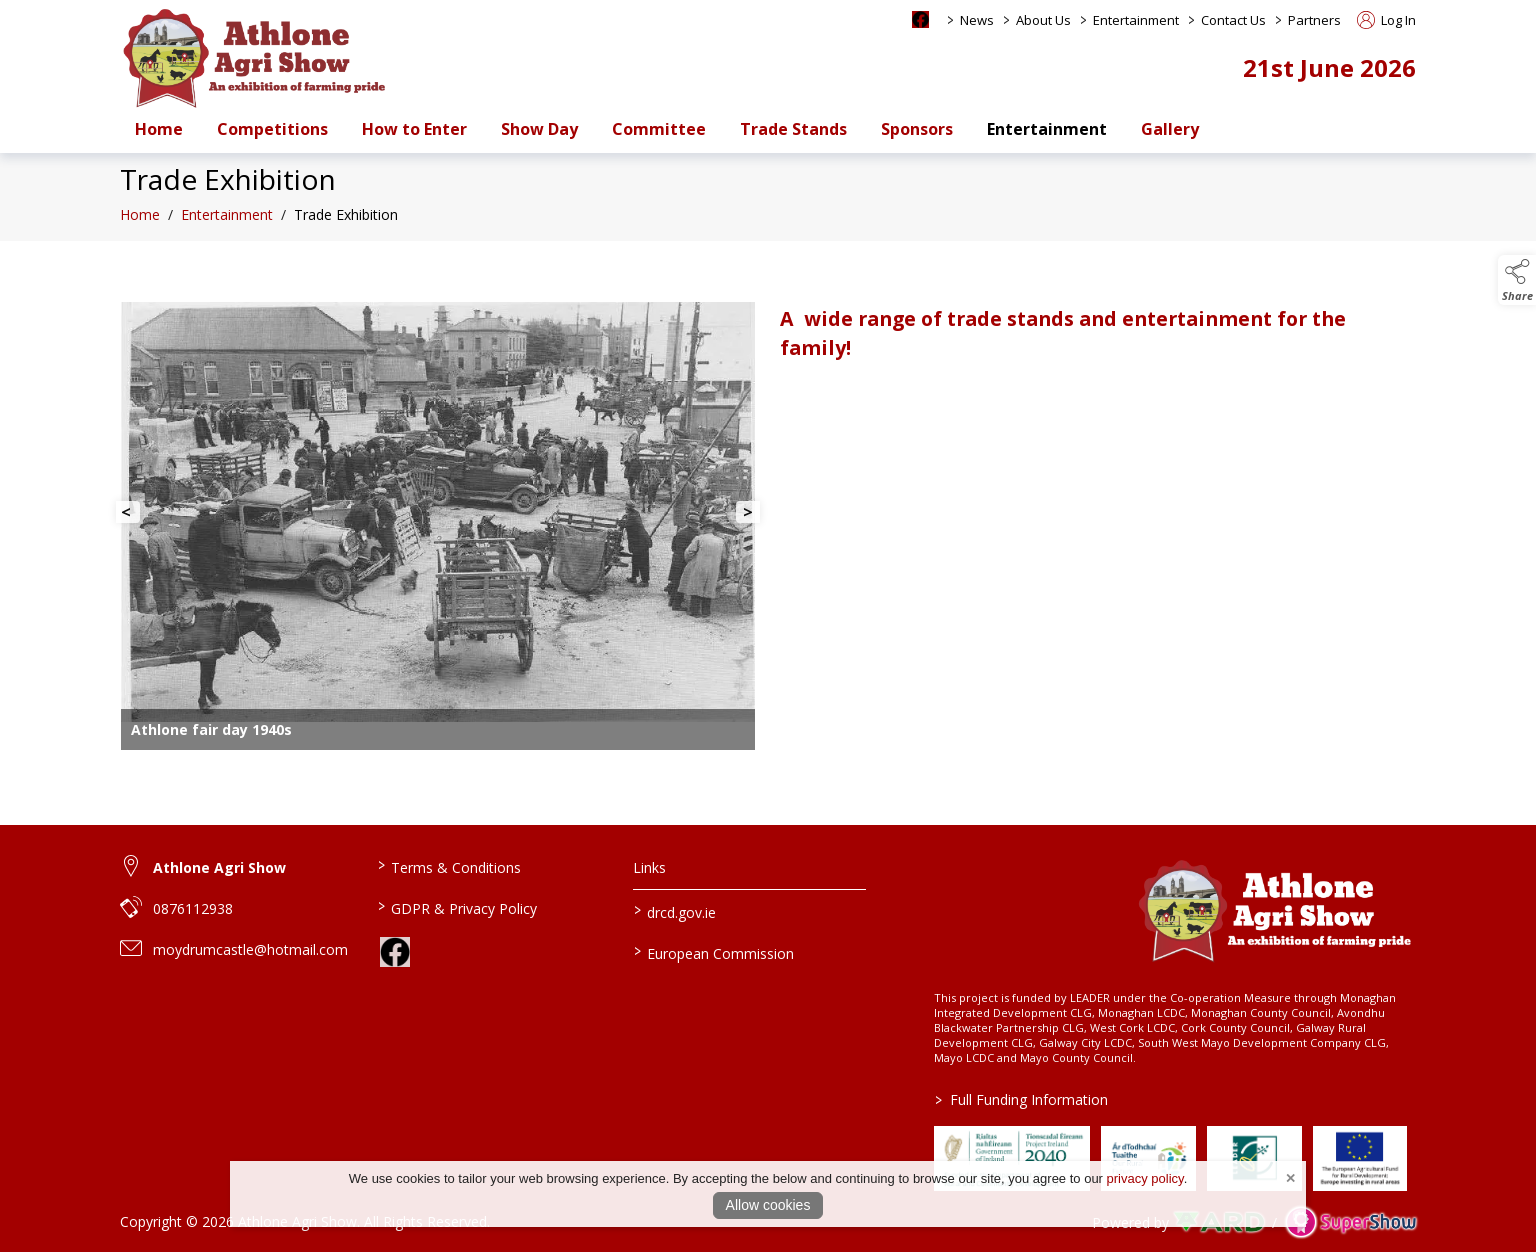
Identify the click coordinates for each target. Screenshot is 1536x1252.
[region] (768, 521)
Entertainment (1136, 20)
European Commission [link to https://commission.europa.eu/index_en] (714, 952)
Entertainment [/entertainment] (1047, 129)
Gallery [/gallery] (1170, 129)
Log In (1386, 20)
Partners (1314, 20)
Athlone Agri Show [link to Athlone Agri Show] (219, 867)
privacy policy (1145, 1178)
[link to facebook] (395, 952)
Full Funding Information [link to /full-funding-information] (1021, 1099)
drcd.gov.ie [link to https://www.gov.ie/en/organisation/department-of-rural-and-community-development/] (675, 911)
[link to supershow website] (1350, 1222)
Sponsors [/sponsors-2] (917, 129)
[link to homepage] (255, 57)
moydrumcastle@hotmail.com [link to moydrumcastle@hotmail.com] (250, 949)
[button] (1517, 280)
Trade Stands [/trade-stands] (793, 129)
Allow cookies (768, 1205)
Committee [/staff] (659, 129)
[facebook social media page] (920, 19)
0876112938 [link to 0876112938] (193, 908)
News (977, 20)
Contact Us (1233, 20)
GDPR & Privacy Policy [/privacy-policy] (456, 907)
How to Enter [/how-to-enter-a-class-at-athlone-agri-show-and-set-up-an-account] (414, 129)
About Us (1043, 20)
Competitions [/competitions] (272, 129)
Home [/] (159, 129)
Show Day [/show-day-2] (539, 129)
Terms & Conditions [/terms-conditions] (448, 866)
